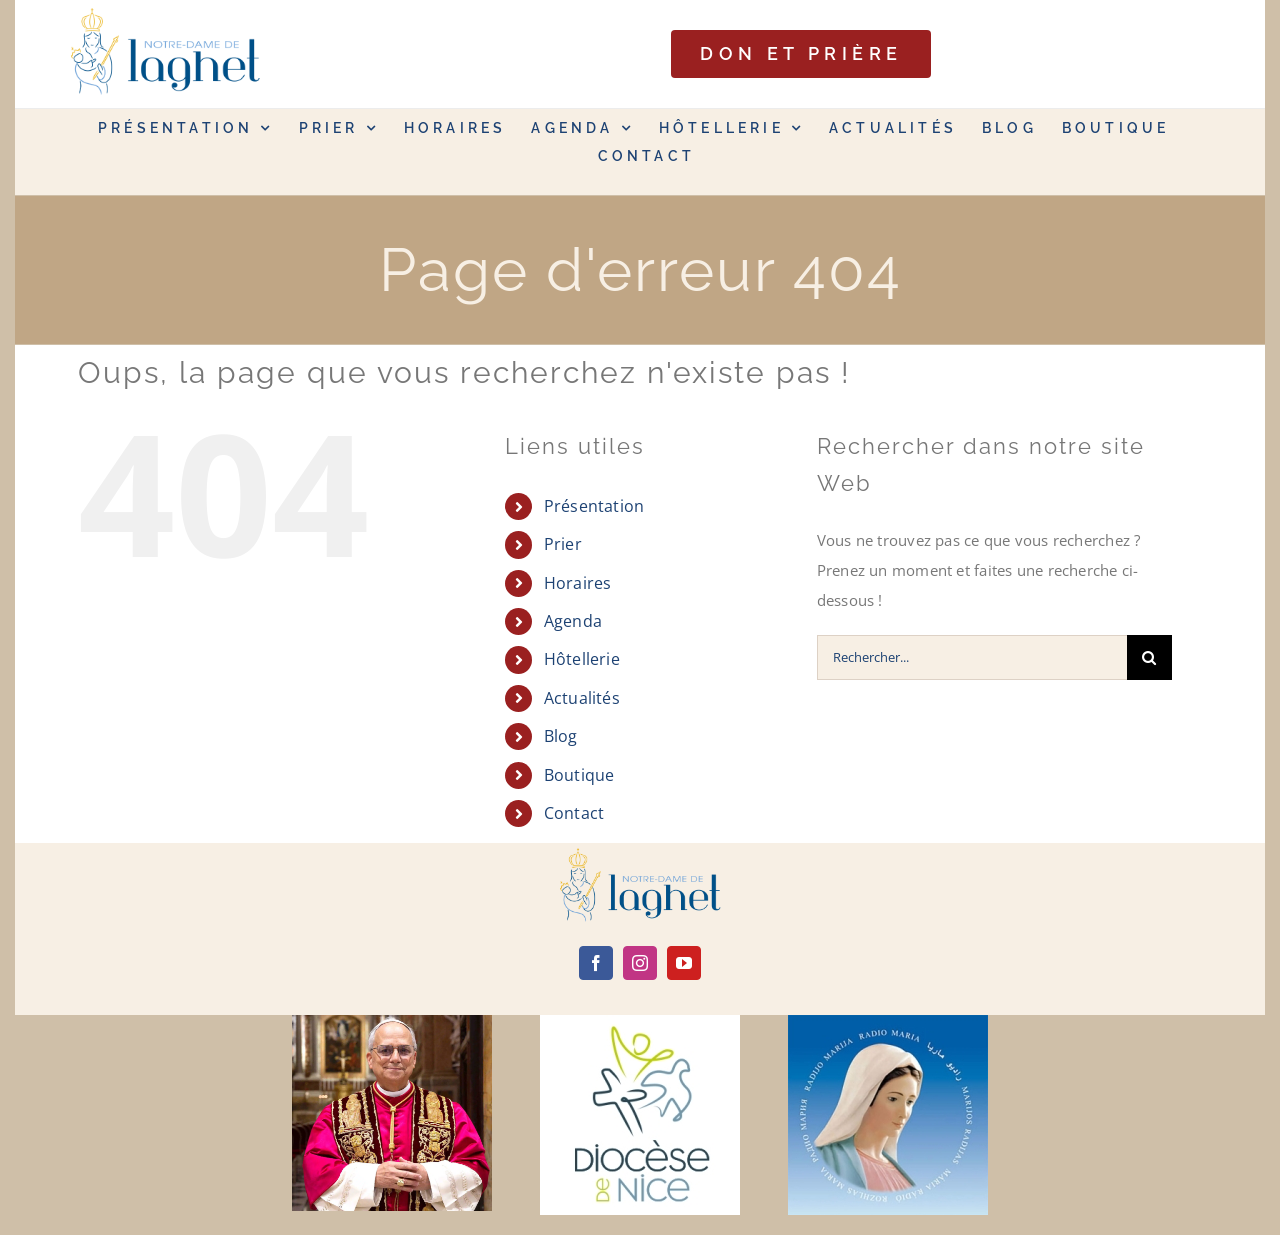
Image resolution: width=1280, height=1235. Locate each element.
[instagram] (640, 963)
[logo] (640, 855)
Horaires (578, 583)
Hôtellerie (582, 659)
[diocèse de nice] (640, 1022)
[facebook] (596, 963)
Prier (563, 544)
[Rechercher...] (972, 657)
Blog (561, 736)
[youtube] (684, 963)
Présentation (594, 506)
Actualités (582, 698)
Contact (574, 813)
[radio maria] (888, 1022)
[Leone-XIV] (392, 1022)
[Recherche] (1149, 657)
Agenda (573, 621)
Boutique (579, 775)
